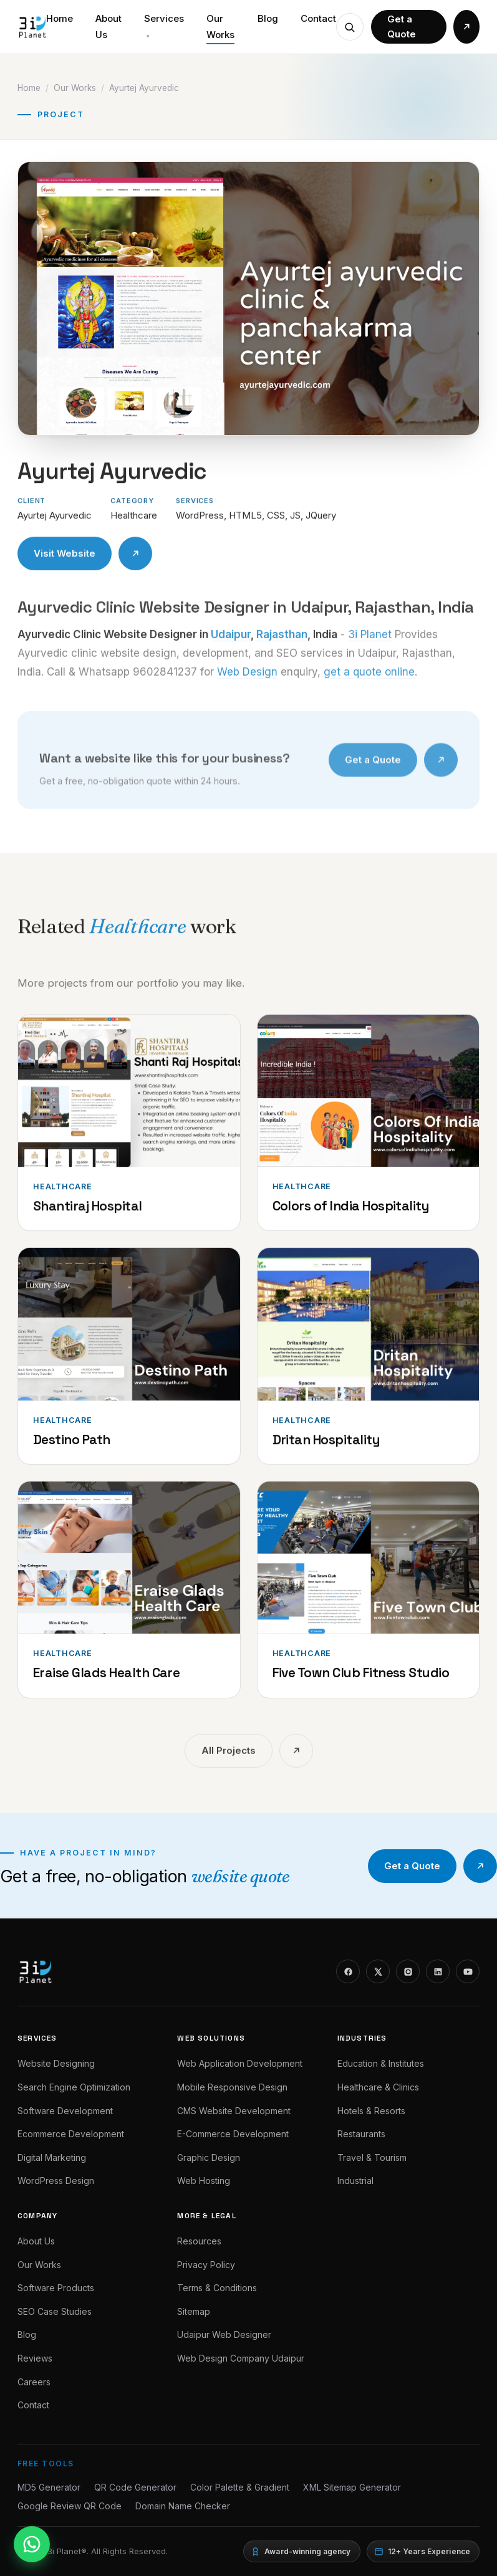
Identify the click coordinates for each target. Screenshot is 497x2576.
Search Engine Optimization (73, 2087)
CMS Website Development (234, 2110)
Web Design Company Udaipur (240, 2358)
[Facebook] (348, 1971)
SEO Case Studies (54, 2311)
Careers (34, 2382)
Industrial (355, 2180)
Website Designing (56, 2063)
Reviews (34, 2358)
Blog (268, 18)
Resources (199, 2241)
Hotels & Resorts (371, 2110)
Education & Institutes (380, 2063)
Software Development (65, 2110)
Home (59, 18)
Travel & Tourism (372, 2157)
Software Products (55, 2287)
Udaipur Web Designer (224, 2334)
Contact (318, 18)
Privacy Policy (206, 2264)
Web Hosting (203, 2180)
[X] (378, 1971)
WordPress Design (55, 2180)
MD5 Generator (48, 2487)
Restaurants (361, 2133)
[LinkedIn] (438, 1971)
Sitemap (193, 2311)
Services (164, 26)
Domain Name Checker (182, 2506)
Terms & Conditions (217, 2287)
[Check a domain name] (350, 27)
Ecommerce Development (70, 2133)
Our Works (220, 26)
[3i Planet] (31, 26)
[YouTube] (468, 1971)
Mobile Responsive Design (232, 2087)
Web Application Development (239, 2063)
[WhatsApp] (32, 2544)
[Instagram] (408, 1971)
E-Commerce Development (233, 2133)
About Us (108, 26)
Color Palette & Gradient (239, 2487)
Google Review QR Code (69, 2506)
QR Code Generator (135, 2487)
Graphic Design (208, 2157)
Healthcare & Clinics (378, 2087)
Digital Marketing (51, 2157)
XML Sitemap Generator (352, 2487)
